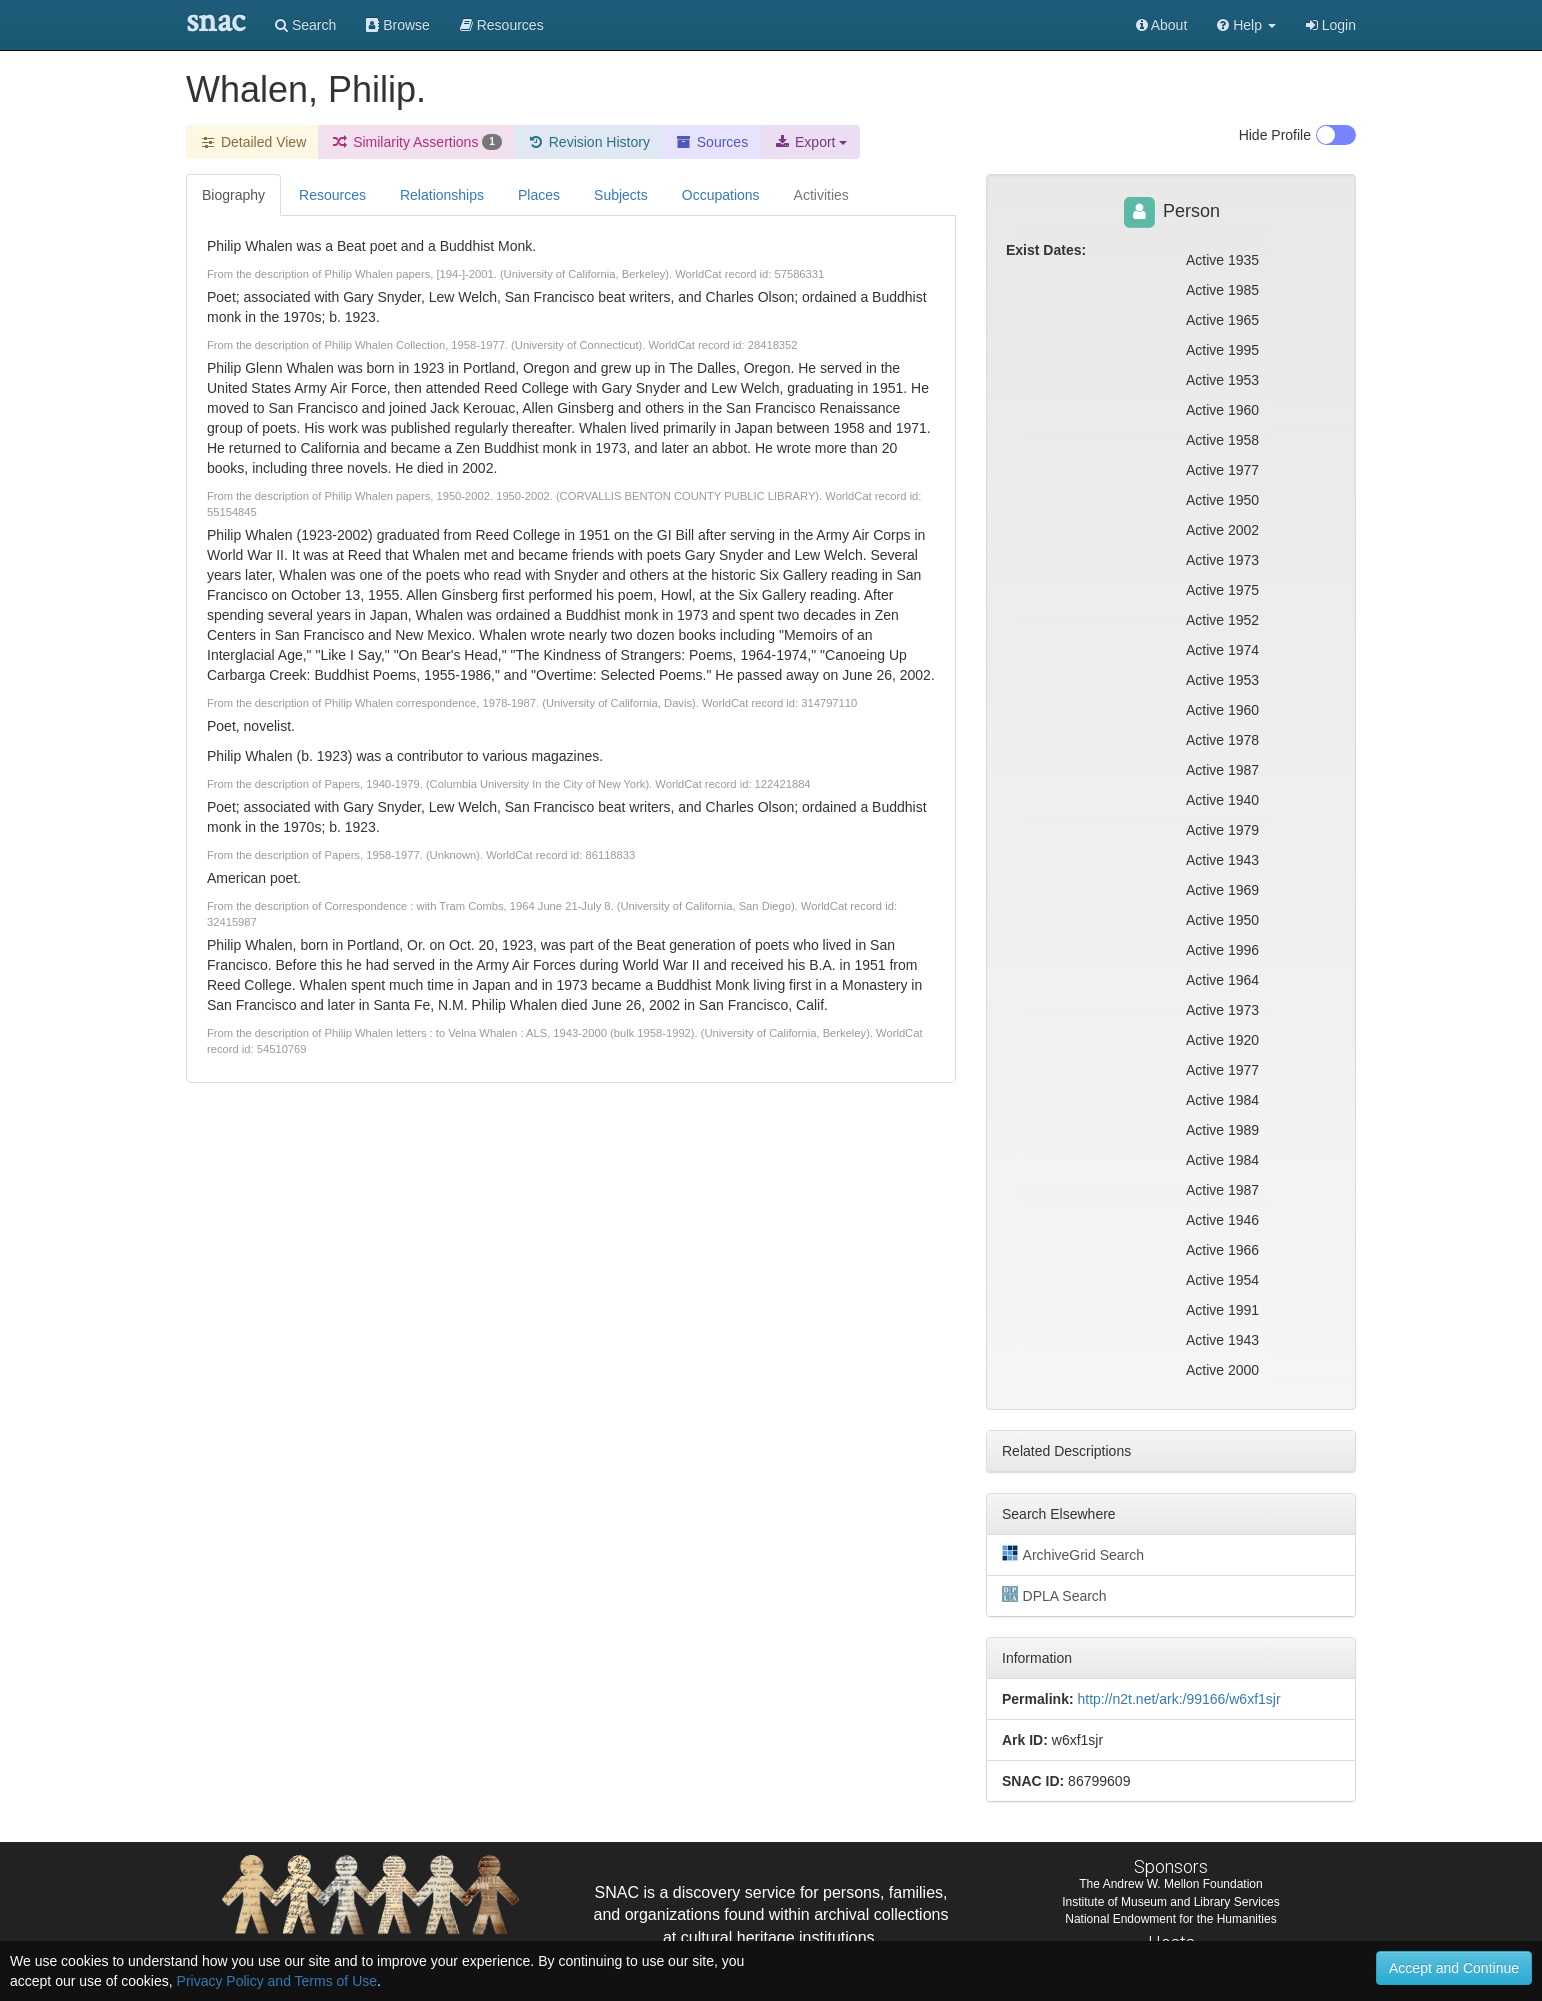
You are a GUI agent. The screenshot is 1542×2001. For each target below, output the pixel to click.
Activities (821, 195)
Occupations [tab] (721, 195)
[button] (1246, 25)
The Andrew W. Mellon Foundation (1170, 1884)
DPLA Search (1054, 1595)
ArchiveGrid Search (1073, 1554)
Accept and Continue (1454, 1968)
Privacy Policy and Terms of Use (277, 1981)
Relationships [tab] (442, 195)
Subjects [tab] (621, 195)
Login (1331, 25)
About (1162, 25)
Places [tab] (539, 195)
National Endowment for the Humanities (1170, 1919)
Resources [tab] (332, 195)
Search (305, 25)
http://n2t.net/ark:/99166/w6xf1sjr (1178, 1699)
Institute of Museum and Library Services (1170, 1902)
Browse (398, 25)
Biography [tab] (233, 195)
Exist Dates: (1046, 250)
